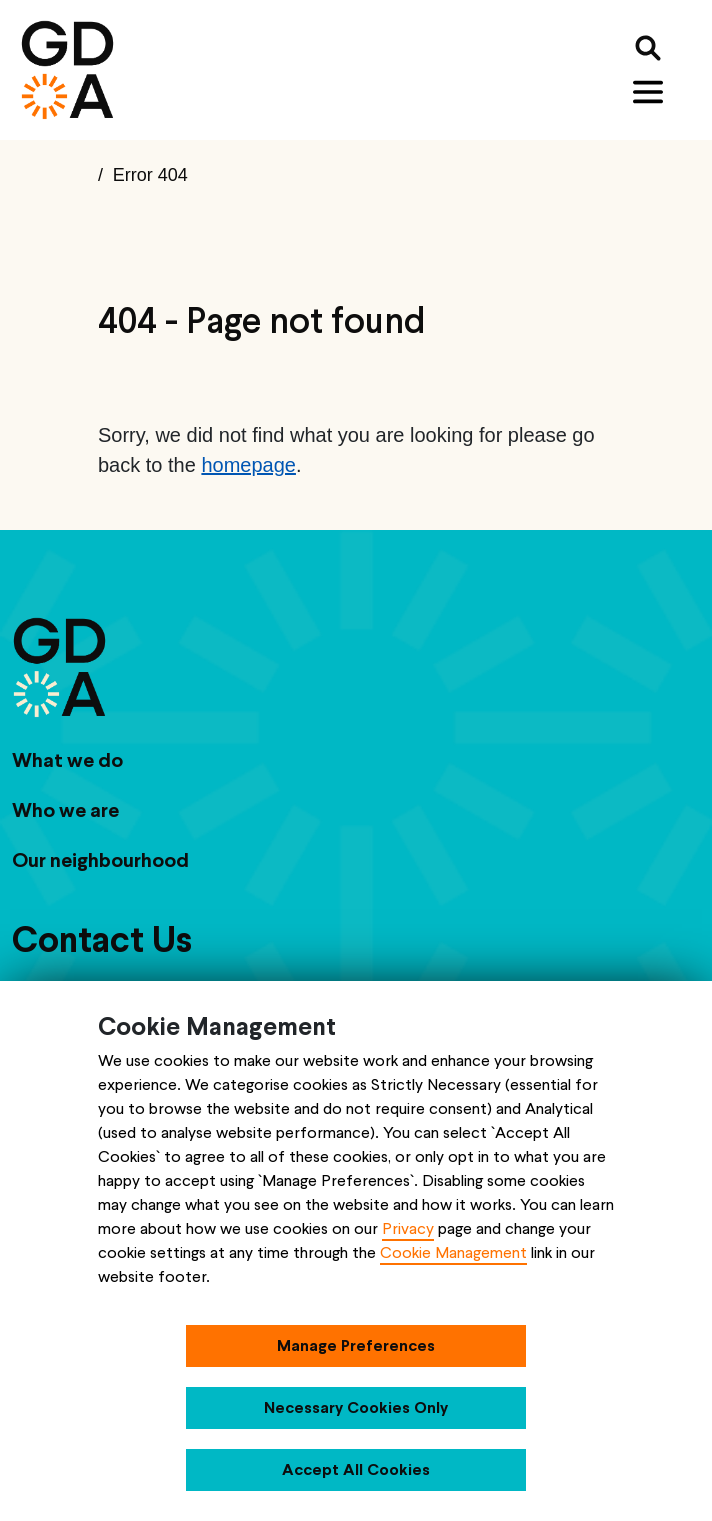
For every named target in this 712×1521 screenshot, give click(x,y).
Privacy (408, 1228)
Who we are (65, 810)
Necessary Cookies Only (356, 1407)
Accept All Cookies (356, 1469)
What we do (67, 760)
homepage (248, 465)
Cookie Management (453, 1252)
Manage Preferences (356, 1345)
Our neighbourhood (100, 860)
